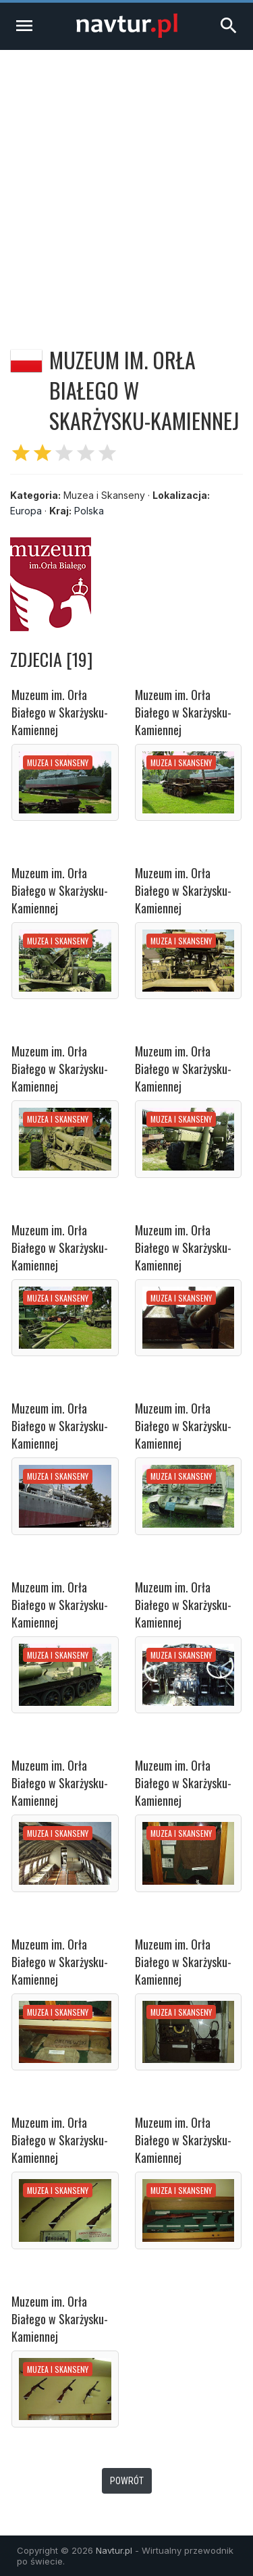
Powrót (127, 2480)
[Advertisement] (126, 183)
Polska (89, 510)
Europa (26, 510)
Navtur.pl (114, 2550)
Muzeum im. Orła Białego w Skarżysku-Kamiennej (59, 712)
